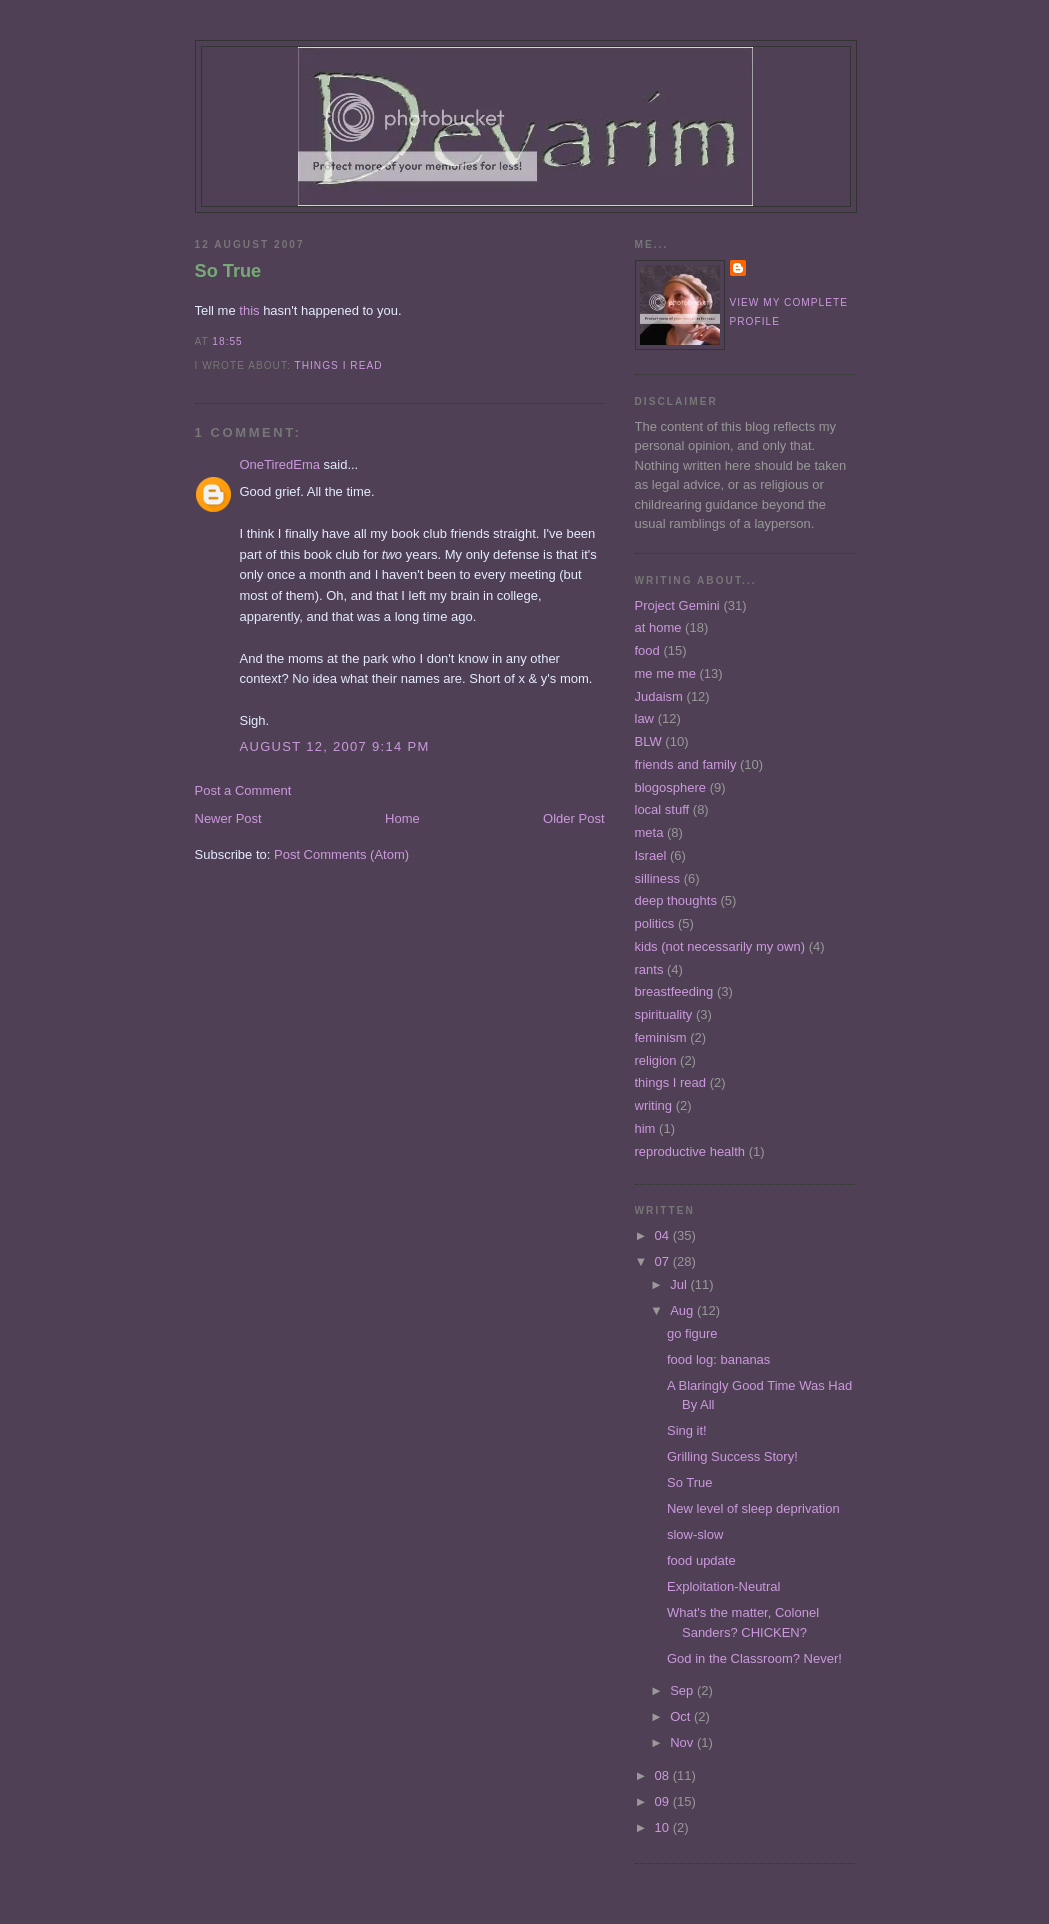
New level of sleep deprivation (753, 1508)
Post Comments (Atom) (341, 854)
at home (658, 627)
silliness (658, 878)
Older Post (573, 818)
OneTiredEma (280, 464)
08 (664, 1775)
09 (664, 1801)
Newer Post (228, 818)
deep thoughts (676, 900)
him (645, 1128)
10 (664, 1827)
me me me (665, 673)
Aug (683, 1310)
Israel (651, 855)
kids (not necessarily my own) (720, 946)
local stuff (662, 809)
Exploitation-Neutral (723, 1586)
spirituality (664, 1014)
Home (402, 818)
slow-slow (695, 1534)
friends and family (686, 764)
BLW (648, 741)
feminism (661, 1037)
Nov (683, 1742)
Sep (683, 1690)
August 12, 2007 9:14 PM (335, 746)
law (645, 718)
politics (655, 923)
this (249, 310)
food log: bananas (718, 1359)
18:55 (227, 341)
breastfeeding (674, 991)
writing (654, 1105)
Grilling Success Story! (732, 1456)
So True (228, 271)
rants (649, 969)
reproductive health (690, 1151)
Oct (682, 1716)
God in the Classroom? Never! (754, 1658)
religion (656, 1060)
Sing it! (687, 1430)
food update (701, 1560)
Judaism (659, 696)
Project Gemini (677, 605)
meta (649, 832)
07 (664, 1261)
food (647, 650)
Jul (680, 1284)
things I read (338, 365)
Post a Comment (243, 790)
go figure (692, 1333)
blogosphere (671, 787)
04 (664, 1235)
